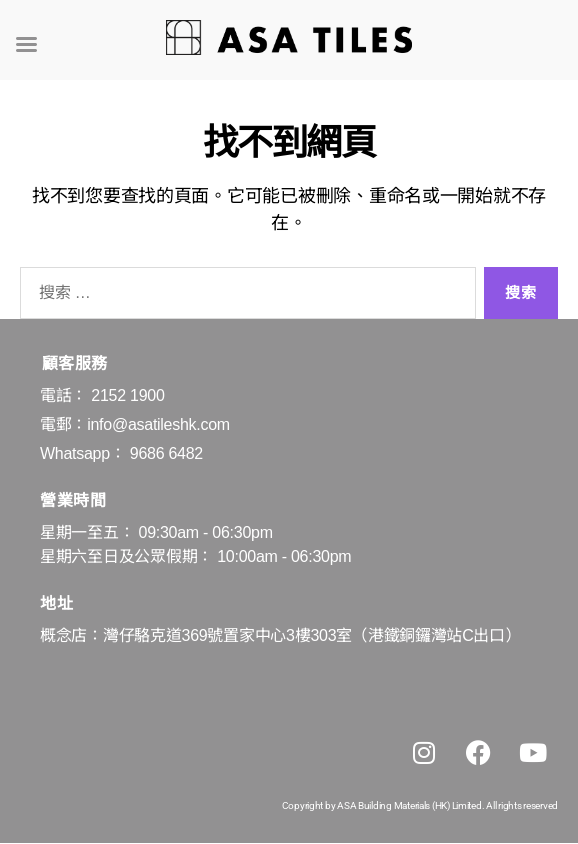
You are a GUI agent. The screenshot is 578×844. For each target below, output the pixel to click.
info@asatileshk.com (158, 424)
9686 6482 (166, 453)
